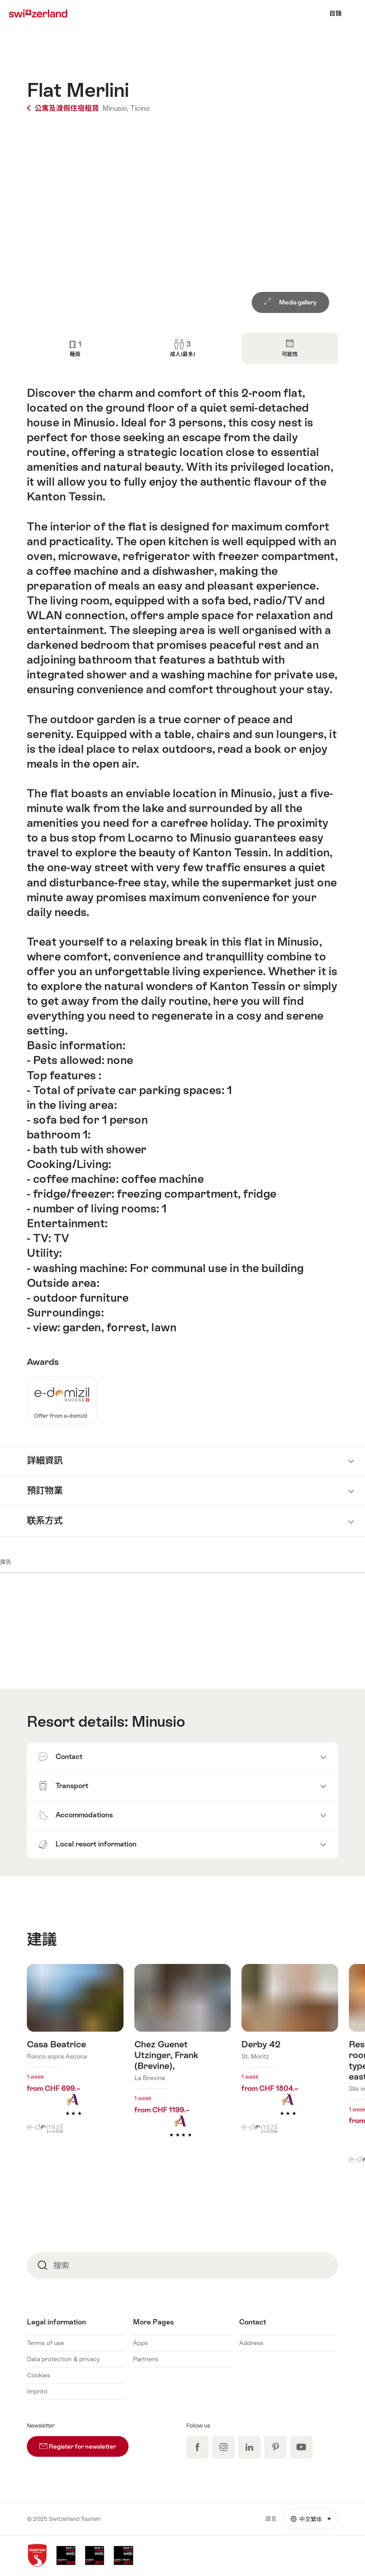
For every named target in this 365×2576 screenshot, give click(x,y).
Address (251, 2342)
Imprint (37, 2391)
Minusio (158, 1721)
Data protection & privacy (63, 2359)
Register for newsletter (84, 2443)
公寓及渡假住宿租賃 (64, 108)
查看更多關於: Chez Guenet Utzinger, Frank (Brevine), (182, 2064)
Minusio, (116, 108)
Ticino (140, 108)
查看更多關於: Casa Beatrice (75, 2054)
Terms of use (45, 2342)
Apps (140, 2342)
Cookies (38, 2375)
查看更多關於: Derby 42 (289, 2054)
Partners (145, 2359)
